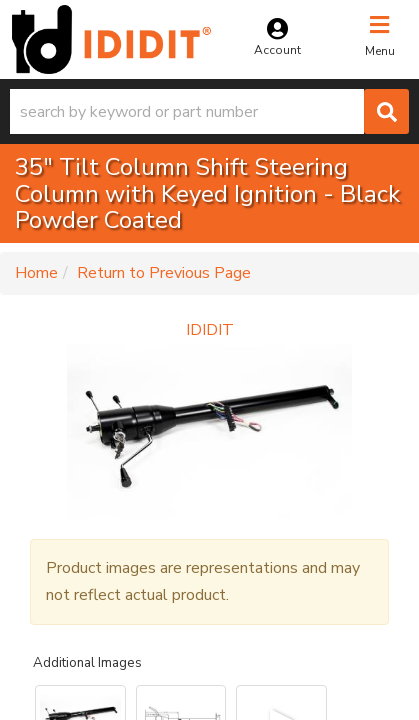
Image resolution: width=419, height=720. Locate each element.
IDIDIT (210, 330)
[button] (209, 111)
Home (36, 273)
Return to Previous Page (164, 273)
